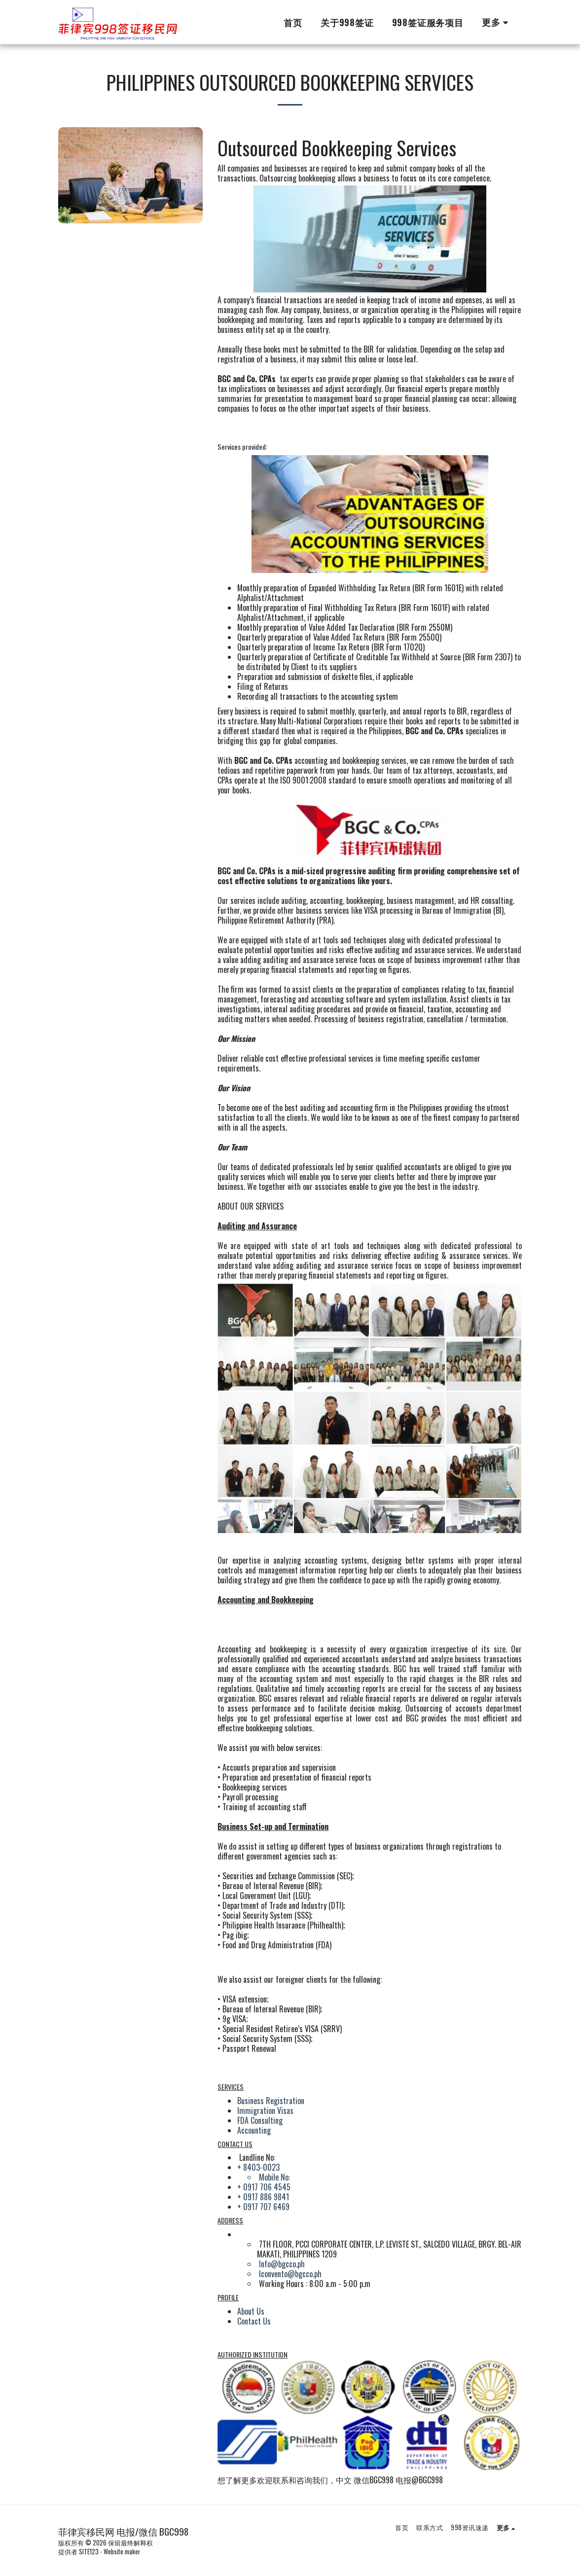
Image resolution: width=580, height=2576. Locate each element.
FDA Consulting (260, 2120)
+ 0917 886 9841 (263, 2197)
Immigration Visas (265, 2110)
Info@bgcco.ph (282, 2264)
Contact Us (254, 2321)
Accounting (254, 2130)
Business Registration (270, 2101)
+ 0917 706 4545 (263, 2187)
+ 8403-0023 (258, 2167)
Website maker (122, 2551)
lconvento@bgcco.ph (290, 2274)
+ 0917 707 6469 (263, 2207)
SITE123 (89, 2551)
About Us (250, 2311)
